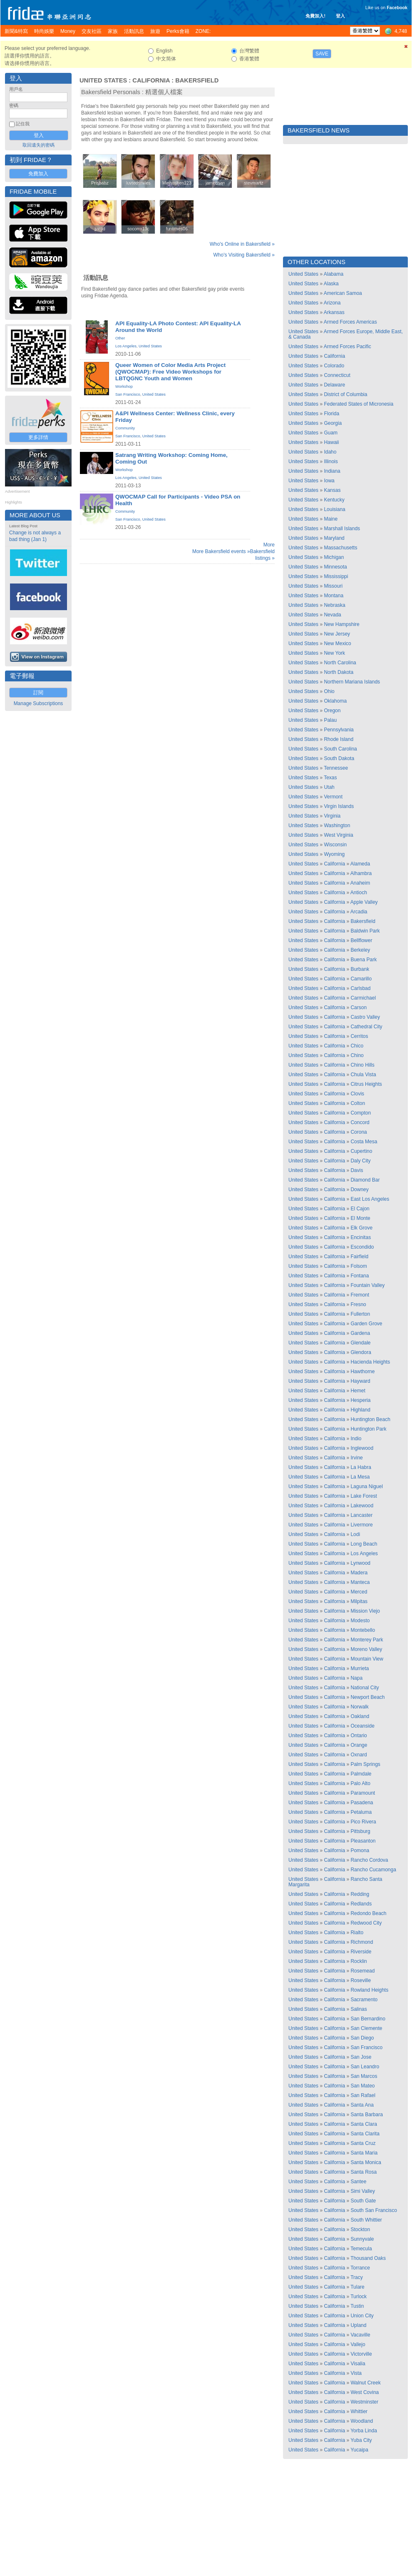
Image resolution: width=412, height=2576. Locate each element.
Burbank (359, 969)
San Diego (362, 2038)
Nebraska (334, 605)
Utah (329, 787)
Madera (358, 1573)
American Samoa (343, 293)
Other (120, 338)
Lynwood (360, 1563)
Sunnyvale (362, 2239)
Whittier (358, 2411)
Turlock (358, 2296)
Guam (331, 433)
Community (125, 428)
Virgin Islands (339, 806)
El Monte (360, 1218)
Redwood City (366, 1923)
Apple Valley (364, 902)
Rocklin (358, 1961)
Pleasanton (362, 1841)
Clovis (357, 1094)
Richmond (361, 1942)
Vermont (333, 797)
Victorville (361, 2354)
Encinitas (360, 1237)
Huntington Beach (370, 1419)
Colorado (334, 366)
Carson (358, 1007)
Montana (333, 595)
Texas (330, 778)
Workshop (124, 386)
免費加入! (315, 15)
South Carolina (340, 749)
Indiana (332, 471)
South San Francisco (373, 2210)
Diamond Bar (365, 1180)
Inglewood (361, 1448)
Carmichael (363, 998)
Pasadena (361, 1802)
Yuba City (361, 2440)
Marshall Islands (342, 528)
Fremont (359, 1295)
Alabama (333, 274)
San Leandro (364, 2067)
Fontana (359, 1276)
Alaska (331, 284)
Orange (358, 1745)
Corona (358, 1132)
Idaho (330, 452)
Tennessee (336, 768)
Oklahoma (335, 701)
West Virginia (338, 835)
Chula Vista (363, 1074)
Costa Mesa (363, 1142)
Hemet (357, 1391)
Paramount (362, 1793)
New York (334, 653)
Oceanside (362, 1726)
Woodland (361, 2421)
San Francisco (127, 394)
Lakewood (361, 1506)
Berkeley (360, 950)
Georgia (333, 423)
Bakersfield (196, 80)
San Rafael (362, 2095)
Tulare (357, 2287)
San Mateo (362, 2086)
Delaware (334, 385)
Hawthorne (362, 1371)
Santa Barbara (366, 2114)
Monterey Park (366, 1640)
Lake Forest (363, 1496)
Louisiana (334, 509)
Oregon (332, 710)
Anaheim (360, 883)
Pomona (359, 1850)
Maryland (334, 538)
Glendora (360, 1352)
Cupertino (361, 1151)
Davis (356, 1170)
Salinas (358, 2009)
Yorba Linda (363, 2431)
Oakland (359, 1716)
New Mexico (337, 643)
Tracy (356, 2277)
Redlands (361, 1904)
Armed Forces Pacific (347, 346)
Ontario (358, 1735)
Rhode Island (338, 739)
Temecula (361, 2249)
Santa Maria (363, 2153)
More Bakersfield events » (221, 551)
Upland (358, 2325)
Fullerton (360, 1314)
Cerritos (359, 1036)
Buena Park (363, 960)
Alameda (360, 864)
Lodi (355, 1534)
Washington (337, 825)
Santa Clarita (364, 2134)
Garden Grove (366, 1324)
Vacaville (360, 2335)
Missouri (333, 586)
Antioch (358, 892)
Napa (356, 1678)
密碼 (13, 105)
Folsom (358, 1266)
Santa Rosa (363, 2172)
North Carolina (340, 663)
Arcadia (358, 912)
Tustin (357, 2306)
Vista (355, 2373)
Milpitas (358, 1601)
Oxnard (358, 1755)
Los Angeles (126, 346)
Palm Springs (365, 1764)
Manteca (360, 1582)
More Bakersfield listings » (262, 551)
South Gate (363, 2201)
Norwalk (359, 1707)
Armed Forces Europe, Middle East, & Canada (345, 334)
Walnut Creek (365, 2383)
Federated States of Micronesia (358, 404)
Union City (361, 2316)
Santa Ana (361, 2105)
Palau (330, 720)
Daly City (360, 1161)
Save (321, 54)
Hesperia (360, 1400)
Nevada (332, 615)
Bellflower (361, 940)
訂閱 (38, 693)
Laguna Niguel (366, 1486)
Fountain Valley (367, 1285)
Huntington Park (368, 1429)
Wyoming (334, 854)
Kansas (332, 490)
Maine (331, 519)
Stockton (360, 2229)
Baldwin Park (365, 931)
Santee (358, 2181)
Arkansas (334, 312)
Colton (357, 1103)
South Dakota (339, 758)
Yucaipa (359, 2450)
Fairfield (359, 1256)
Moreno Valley (366, 1649)
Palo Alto (360, 1783)
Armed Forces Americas (350, 322)
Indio (355, 1438)
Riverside (360, 1952)
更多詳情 (38, 437)
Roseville (360, 1980)
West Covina (364, 2392)
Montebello (362, 1630)
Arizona (332, 303)
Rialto (356, 1932)
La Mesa (360, 1477)
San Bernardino (367, 2019)
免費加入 (38, 174)
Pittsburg (360, 1831)
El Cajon (359, 1209)
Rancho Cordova (369, 1860)
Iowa (329, 481)
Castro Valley (365, 1017)
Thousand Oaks (368, 2258)
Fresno (358, 1304)
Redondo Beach (368, 1913)
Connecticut (337, 375)
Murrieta (359, 1668)
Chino (356, 1055)
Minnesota (335, 567)
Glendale (360, 1343)
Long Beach (363, 1544)
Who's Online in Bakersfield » (242, 244)
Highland (360, 1410)
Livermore (361, 1525)
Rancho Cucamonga (373, 1870)
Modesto (360, 1620)
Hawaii (331, 442)
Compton (360, 1113)
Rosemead (362, 1971)
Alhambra (361, 873)
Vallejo (357, 2344)
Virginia (332, 816)
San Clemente (366, 2028)
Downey (359, 1189)
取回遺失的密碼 (38, 144)
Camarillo (361, 979)
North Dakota (338, 672)
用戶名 (16, 89)
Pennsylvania (338, 730)
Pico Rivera (363, 1822)
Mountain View (366, 1659)
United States (103, 80)
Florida (331, 413)
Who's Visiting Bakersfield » (244, 255)
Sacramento (363, 1999)
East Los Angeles (369, 1199)
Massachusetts (340, 548)
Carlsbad (360, 988)
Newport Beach (367, 1697)
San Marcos (363, 2076)
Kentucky (334, 500)
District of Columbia (345, 394)
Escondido (362, 1247)
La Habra (360, 1467)
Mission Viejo (365, 1611)
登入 (340, 15)
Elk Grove (361, 1228)
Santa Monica (365, 2162)
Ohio (329, 691)
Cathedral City (366, 1027)
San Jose (360, 2057)
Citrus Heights (366, 1084)
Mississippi (336, 576)
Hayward (360, 1381)
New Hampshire (341, 624)
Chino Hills (362, 1065)
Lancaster (361, 1515)
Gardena (360, 1333)
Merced (358, 1592)
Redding (359, 1894)
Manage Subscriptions (38, 703)
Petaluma (361, 1812)
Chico (356, 1046)
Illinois (331, 461)
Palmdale (360, 1774)
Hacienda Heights (370, 1362)
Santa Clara (363, 2124)
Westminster (364, 2402)
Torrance (360, 2268)
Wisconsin (335, 845)
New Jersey (337, 634)
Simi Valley (362, 2191)
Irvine (356, 1458)
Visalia (357, 2364)
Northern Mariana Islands (352, 682)
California (151, 80)
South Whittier (366, 2220)
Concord (359, 1122)
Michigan (334, 557)
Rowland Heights (369, 1990)
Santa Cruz (362, 2143)
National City (364, 1688)
